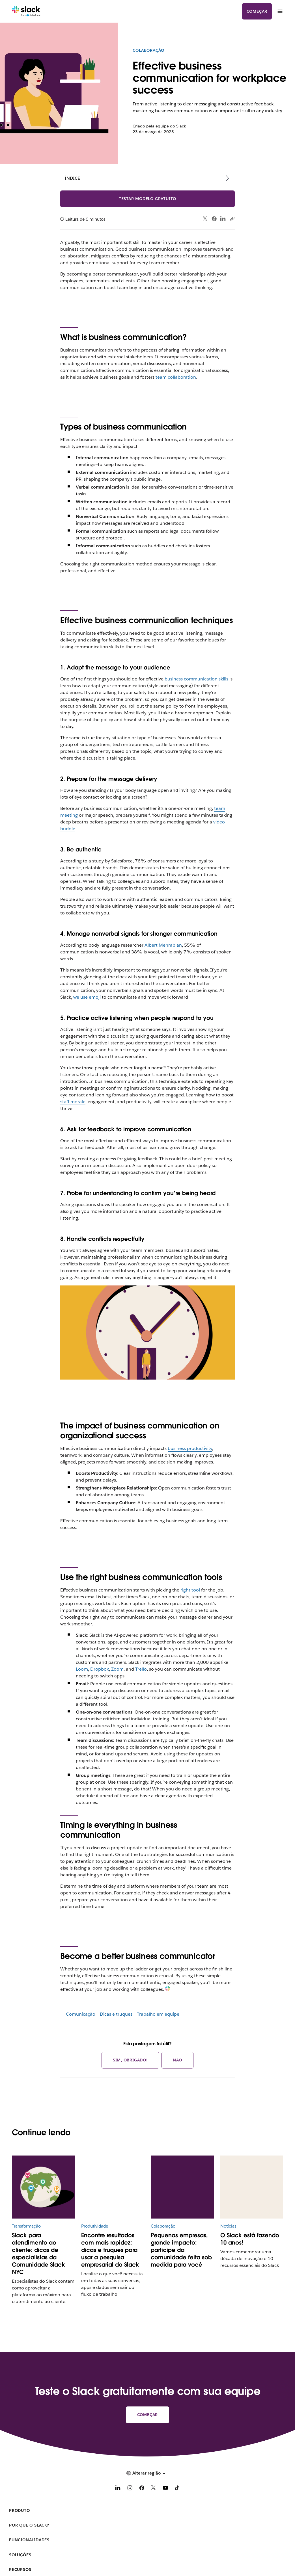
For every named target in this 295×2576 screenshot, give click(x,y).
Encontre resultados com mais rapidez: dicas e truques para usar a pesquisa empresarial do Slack (110, 2250)
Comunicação (80, 2014)
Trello (141, 1669)
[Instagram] (129, 2489)
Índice (72, 178)
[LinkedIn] (117, 2489)
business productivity (190, 1448)
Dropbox (99, 1669)
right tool (190, 1590)
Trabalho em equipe (158, 2014)
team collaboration (176, 377)
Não (177, 2060)
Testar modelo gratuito (147, 198)
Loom (82, 1669)
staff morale (72, 1102)
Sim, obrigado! (130, 2060)
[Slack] (26, 11)
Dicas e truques (116, 2014)
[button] (147, 2473)
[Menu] (279, 11)
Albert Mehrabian (163, 945)
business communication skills (196, 679)
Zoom (117, 1669)
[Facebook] (141, 2489)
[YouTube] (165, 2489)
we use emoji (87, 997)
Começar (257, 11)
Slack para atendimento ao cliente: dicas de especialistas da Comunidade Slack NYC (38, 2254)
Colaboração (148, 50)
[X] (153, 2489)
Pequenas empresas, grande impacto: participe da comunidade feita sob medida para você (181, 2250)
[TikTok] (177, 2489)
